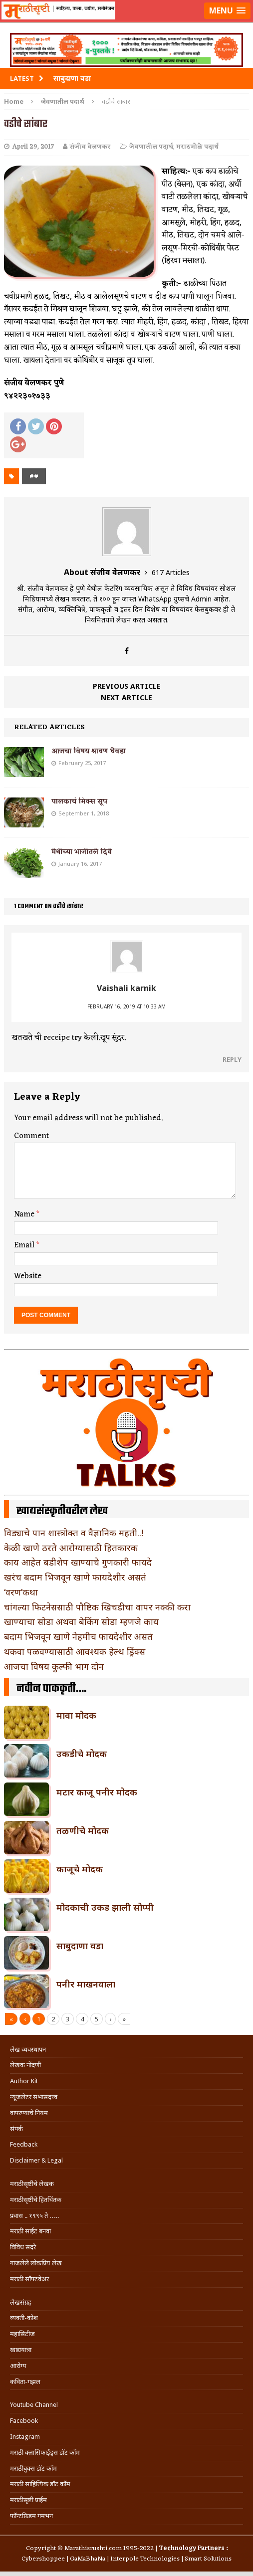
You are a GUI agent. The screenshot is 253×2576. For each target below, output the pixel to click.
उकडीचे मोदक (81, 1754)
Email (25, 1245)
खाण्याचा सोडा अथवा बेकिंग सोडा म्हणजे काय (81, 1621)
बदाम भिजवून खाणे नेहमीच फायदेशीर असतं (78, 1636)
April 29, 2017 (33, 147)
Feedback (23, 2144)
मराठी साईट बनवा (30, 2231)
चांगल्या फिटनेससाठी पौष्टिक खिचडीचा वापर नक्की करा (97, 1607)
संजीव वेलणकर (90, 147)
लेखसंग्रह (20, 2302)
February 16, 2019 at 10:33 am (126, 1006)
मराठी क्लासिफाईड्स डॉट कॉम (45, 2452)
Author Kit (24, 2081)
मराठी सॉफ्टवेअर (29, 2279)
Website (27, 1276)
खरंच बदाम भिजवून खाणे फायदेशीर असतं (75, 1577)
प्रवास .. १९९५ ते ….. (34, 2215)
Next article (126, 697)
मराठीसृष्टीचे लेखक (32, 2183)
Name (25, 1214)
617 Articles (171, 572)
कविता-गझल (25, 2381)
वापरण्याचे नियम (29, 2113)
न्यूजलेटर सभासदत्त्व (33, 2097)
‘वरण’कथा (21, 1592)
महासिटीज (22, 2334)
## (33, 476)
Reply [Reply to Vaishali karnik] (232, 1059)
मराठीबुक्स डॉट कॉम (33, 2468)
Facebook (24, 2420)
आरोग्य (18, 2366)
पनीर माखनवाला (85, 1984)
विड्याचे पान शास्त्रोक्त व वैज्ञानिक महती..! (73, 1533)
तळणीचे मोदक (82, 1830)
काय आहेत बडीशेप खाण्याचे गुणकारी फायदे (78, 1562)
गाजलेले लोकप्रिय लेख (36, 2263)
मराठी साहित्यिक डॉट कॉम (40, 2484)
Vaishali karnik (126, 988)
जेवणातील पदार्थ (151, 147)
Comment (31, 1136)
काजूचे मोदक (79, 1869)
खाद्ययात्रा (20, 2350)
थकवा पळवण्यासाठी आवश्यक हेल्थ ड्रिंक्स (74, 1651)
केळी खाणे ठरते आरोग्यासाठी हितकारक (71, 1548)
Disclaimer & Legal (36, 2160)
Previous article (127, 686)
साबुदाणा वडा (79, 1946)
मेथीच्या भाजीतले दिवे (81, 852)
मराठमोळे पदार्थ (197, 147)
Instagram (25, 2436)
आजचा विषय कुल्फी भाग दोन (54, 1666)
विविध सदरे (23, 2247)
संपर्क (16, 2129)
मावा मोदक (76, 1715)
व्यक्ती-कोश (24, 2318)
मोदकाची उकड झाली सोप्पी (105, 1907)
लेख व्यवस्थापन (28, 2049)
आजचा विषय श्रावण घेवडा (88, 751)
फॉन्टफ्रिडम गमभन (31, 2516)
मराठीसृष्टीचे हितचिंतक (35, 2199)
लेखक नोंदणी (25, 2065)
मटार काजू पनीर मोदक (96, 1792)
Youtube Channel (34, 2404)
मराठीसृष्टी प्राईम (28, 2500)
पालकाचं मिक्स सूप (79, 801)
